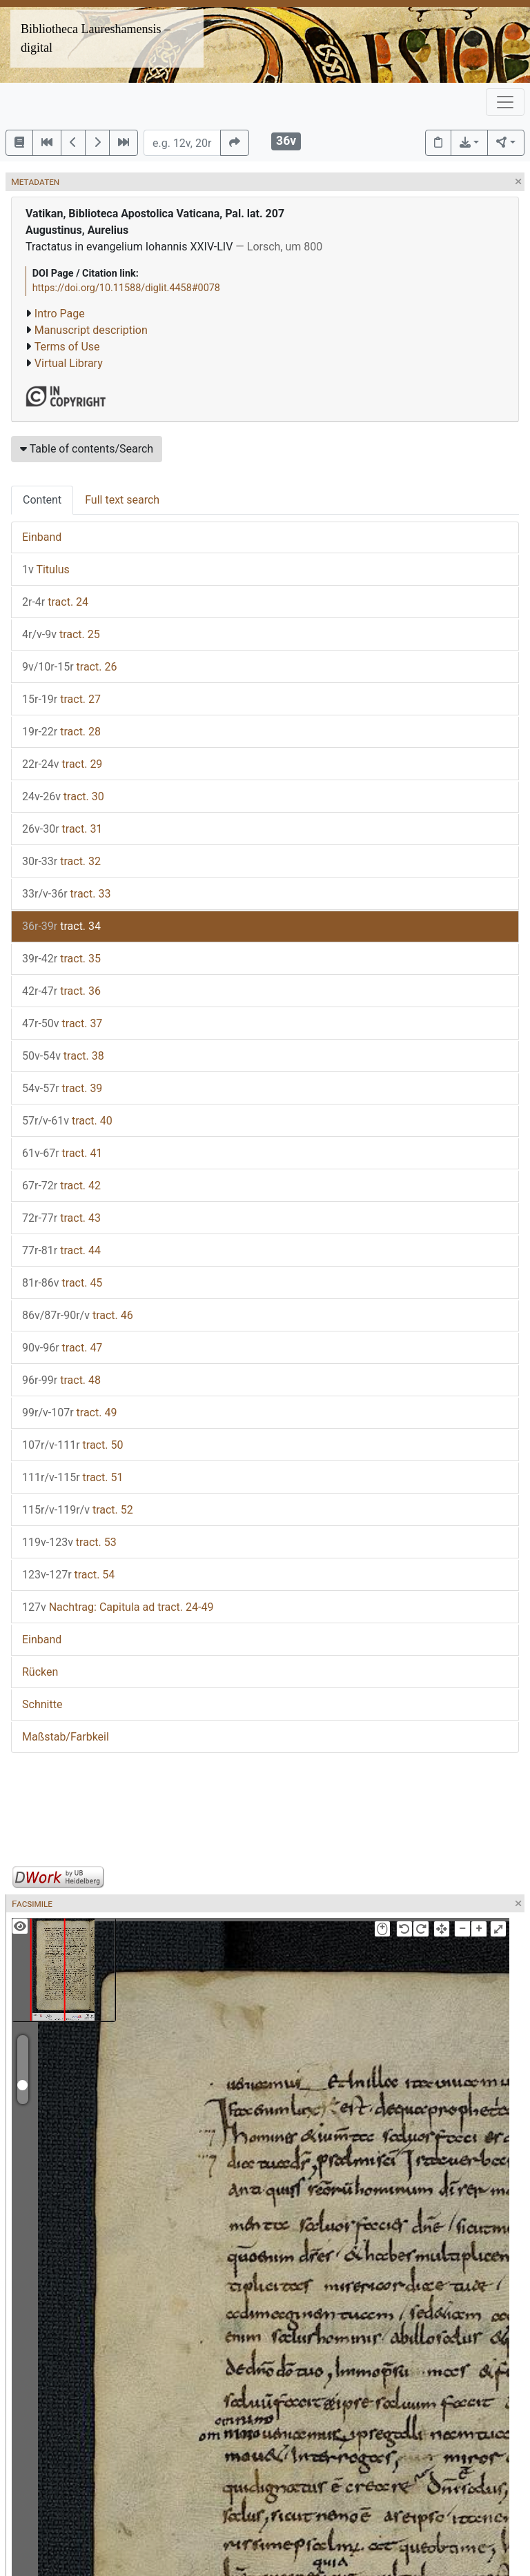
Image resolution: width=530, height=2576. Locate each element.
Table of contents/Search (86, 448)
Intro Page (60, 313)
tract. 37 (62, 1023)
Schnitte (42, 1704)
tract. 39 (62, 1088)
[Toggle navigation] (505, 102)
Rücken (40, 1671)
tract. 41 (62, 1153)
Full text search (122, 499)
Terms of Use (67, 346)
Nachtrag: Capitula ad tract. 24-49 (117, 1607)
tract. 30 (63, 796)
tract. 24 (55, 601)
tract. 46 (77, 1315)
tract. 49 (69, 1412)
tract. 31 (62, 828)
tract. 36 (61, 991)
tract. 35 (61, 958)
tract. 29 (62, 764)
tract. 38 (63, 1055)
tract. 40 (67, 1120)
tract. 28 (61, 731)
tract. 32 (61, 861)
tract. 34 (61, 926)
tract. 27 (61, 699)
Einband (41, 537)
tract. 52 (77, 1509)
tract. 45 (62, 1282)
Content (42, 499)
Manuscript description (91, 330)
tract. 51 (72, 1477)
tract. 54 (68, 1574)
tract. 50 (72, 1445)
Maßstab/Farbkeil (65, 1736)
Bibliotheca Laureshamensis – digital (95, 38)
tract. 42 (61, 1185)
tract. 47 (62, 1347)
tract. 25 (61, 634)
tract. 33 (66, 893)
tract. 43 (61, 1218)
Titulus (46, 569)
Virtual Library (69, 363)
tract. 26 (69, 666)
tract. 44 (61, 1250)
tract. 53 (69, 1542)
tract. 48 (61, 1380)
